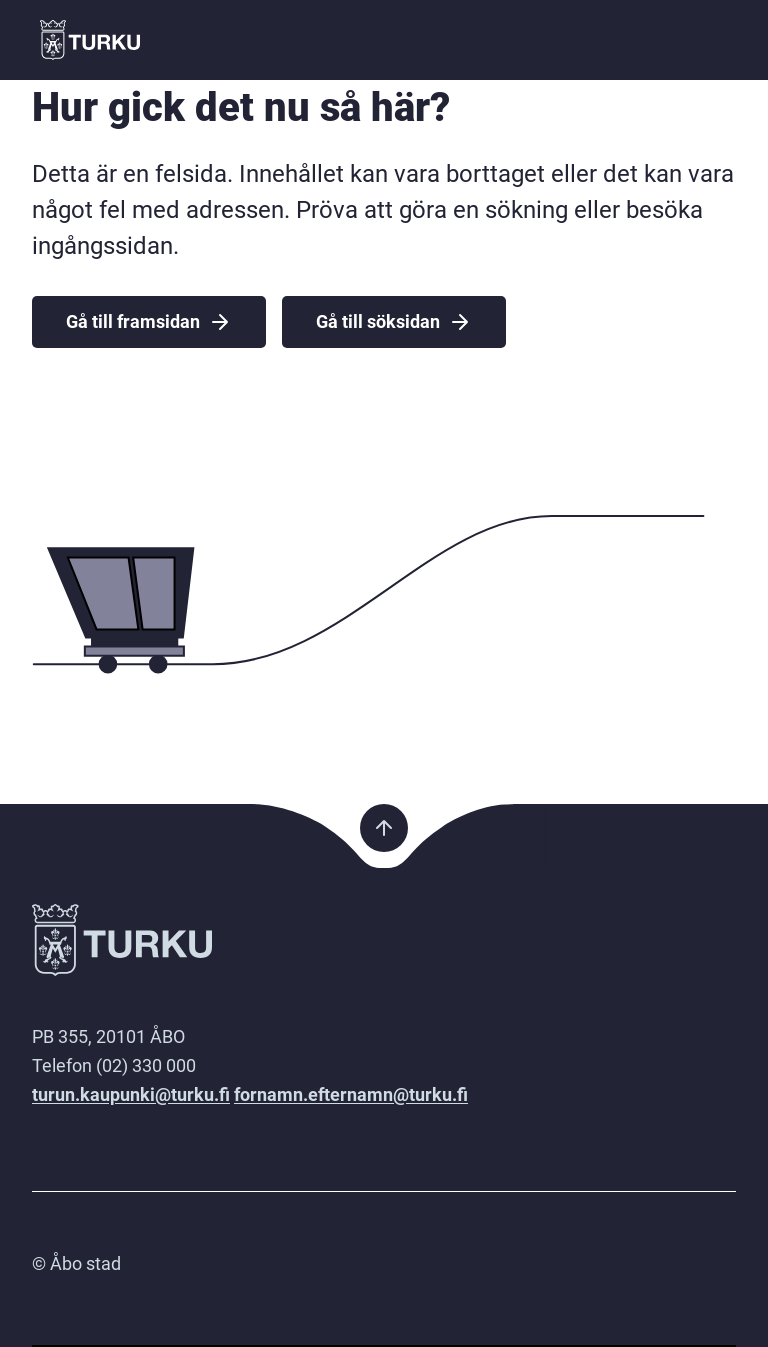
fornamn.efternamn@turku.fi (351, 1094)
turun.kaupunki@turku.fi (131, 1094)
